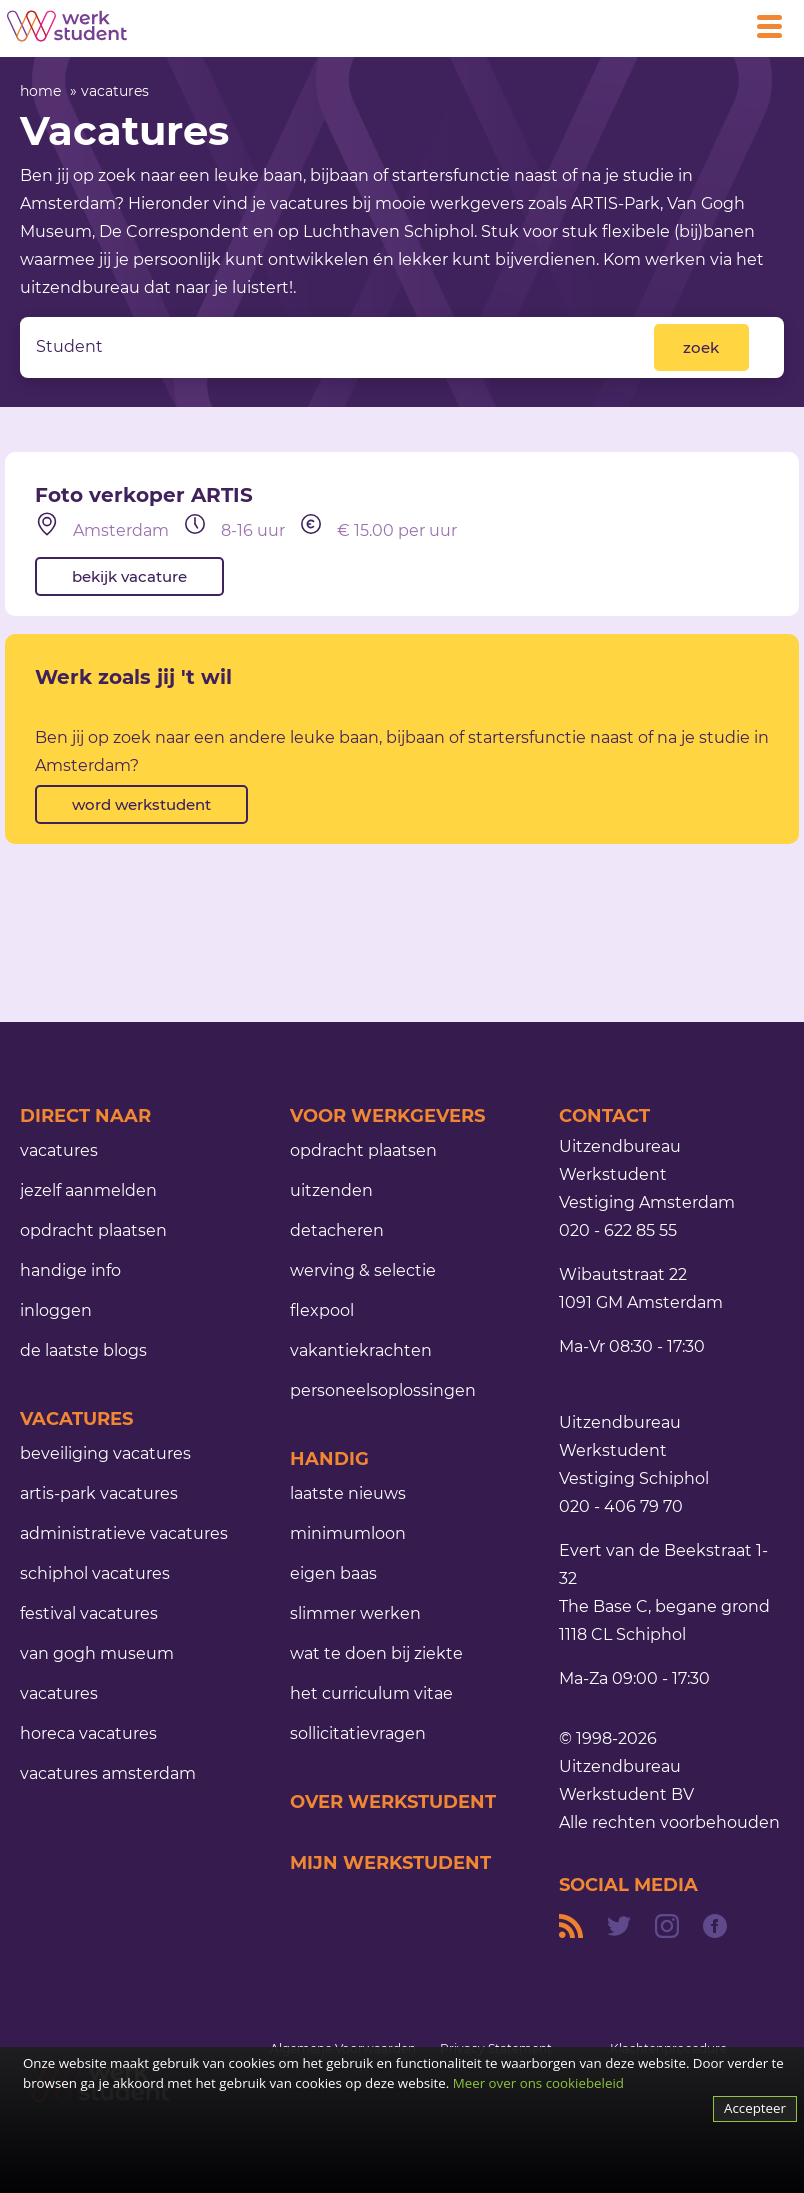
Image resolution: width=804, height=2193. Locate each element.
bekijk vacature (129, 576)
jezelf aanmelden (88, 1190)
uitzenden (331, 1190)
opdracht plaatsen (93, 1230)
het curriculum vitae (371, 1693)
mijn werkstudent (390, 1863)
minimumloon (348, 1533)
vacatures (115, 91)
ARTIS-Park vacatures (99, 1493)
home (40, 91)
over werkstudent (393, 1802)
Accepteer (755, 2108)
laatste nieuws (348, 1493)
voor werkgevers (387, 1116)
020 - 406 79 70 (621, 1506)
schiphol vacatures (95, 1573)
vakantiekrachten (361, 1350)
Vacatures (76, 1419)
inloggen (56, 1310)
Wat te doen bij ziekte (376, 1653)
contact (604, 1116)
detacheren (337, 1230)
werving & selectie (363, 1270)
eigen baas (333, 1573)
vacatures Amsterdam (108, 1773)
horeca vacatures (88, 1733)
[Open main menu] (776, 26)
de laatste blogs (83, 1350)
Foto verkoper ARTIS (144, 495)
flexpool (322, 1310)
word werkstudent (141, 804)
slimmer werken (355, 1613)
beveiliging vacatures (105, 1453)
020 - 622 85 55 (618, 1230)
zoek (701, 347)
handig (329, 1459)
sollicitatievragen (358, 1733)
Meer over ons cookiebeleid (538, 2083)
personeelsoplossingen (383, 1390)
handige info (70, 1270)
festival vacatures (89, 1613)
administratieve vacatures (124, 1533)
